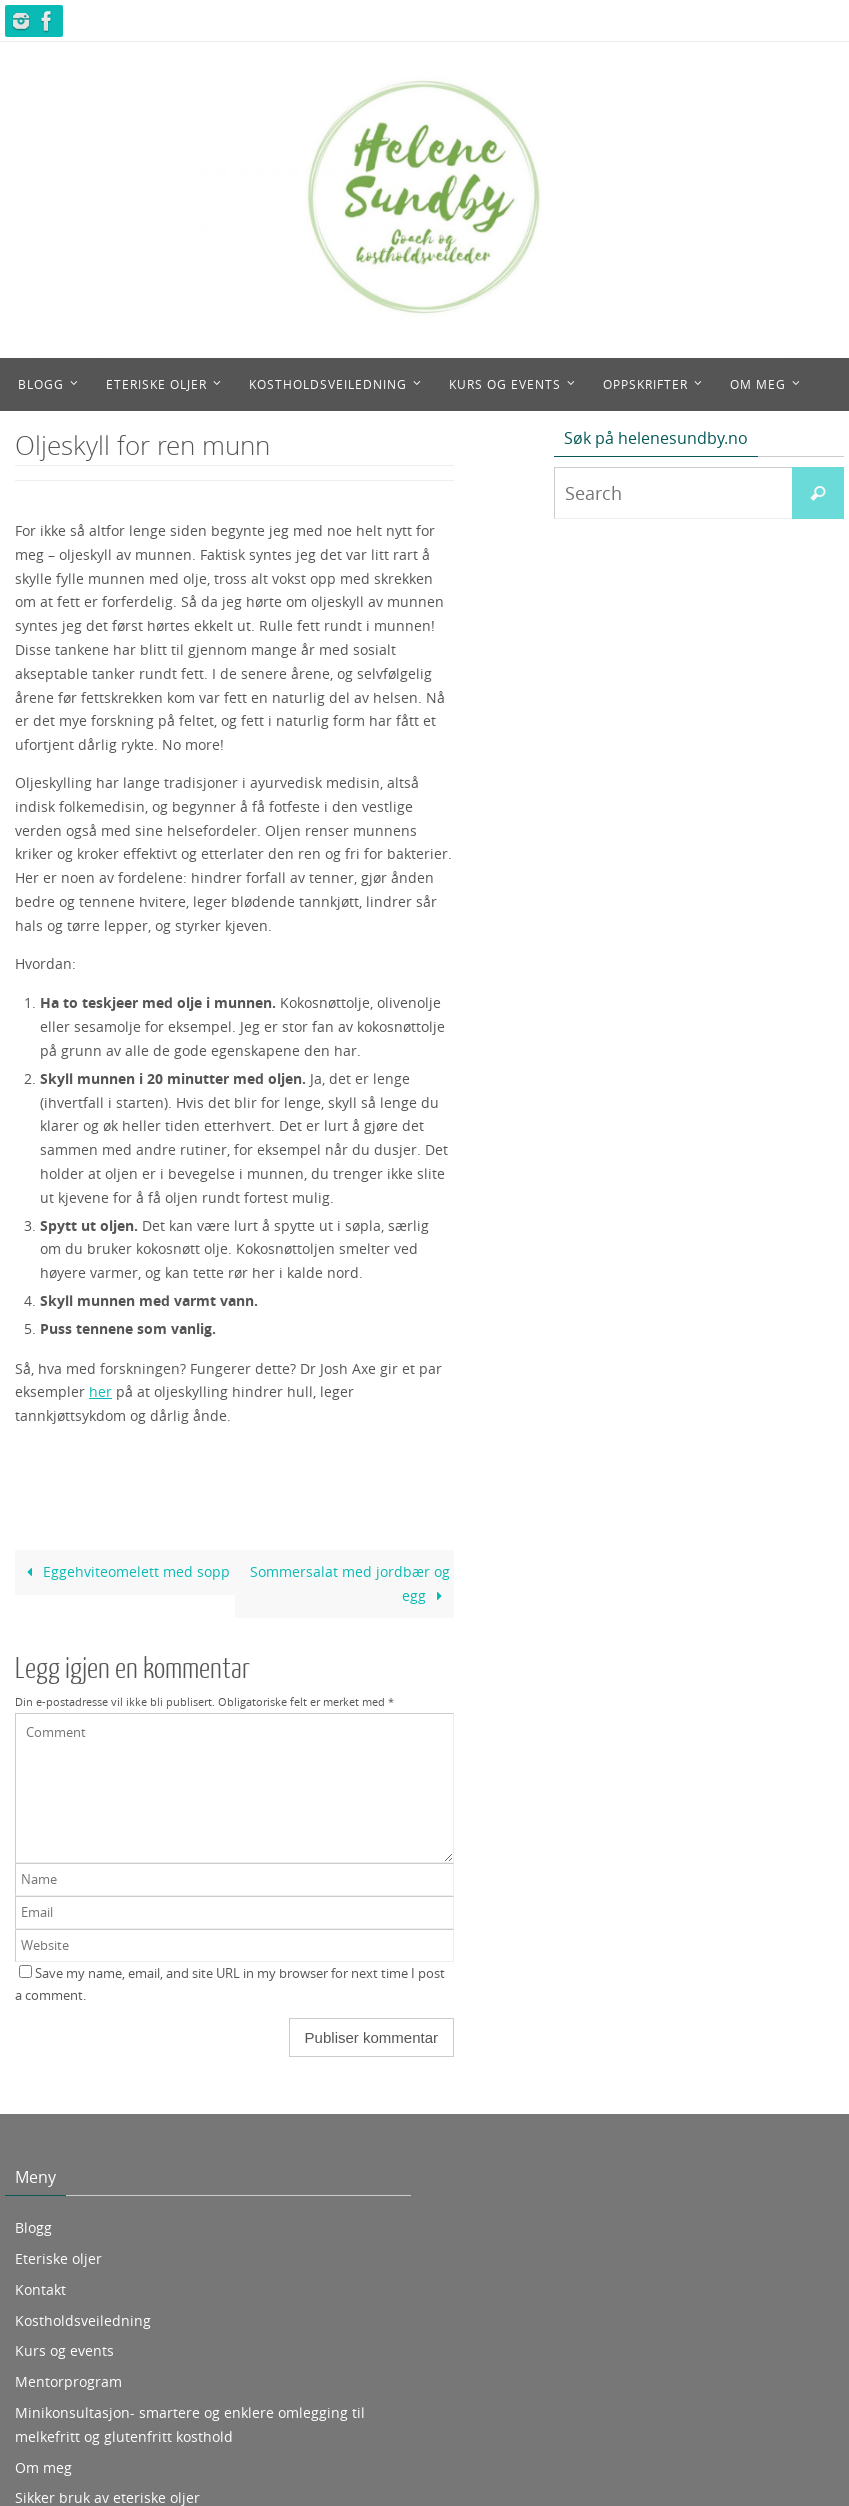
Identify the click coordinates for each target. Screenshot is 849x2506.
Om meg (43, 2467)
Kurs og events (64, 2350)
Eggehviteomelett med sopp (124, 1571)
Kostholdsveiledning (83, 2320)
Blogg (33, 2227)
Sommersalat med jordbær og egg (350, 1583)
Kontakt (40, 2289)
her (100, 1391)
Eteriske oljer (58, 2258)
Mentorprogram (68, 2381)
